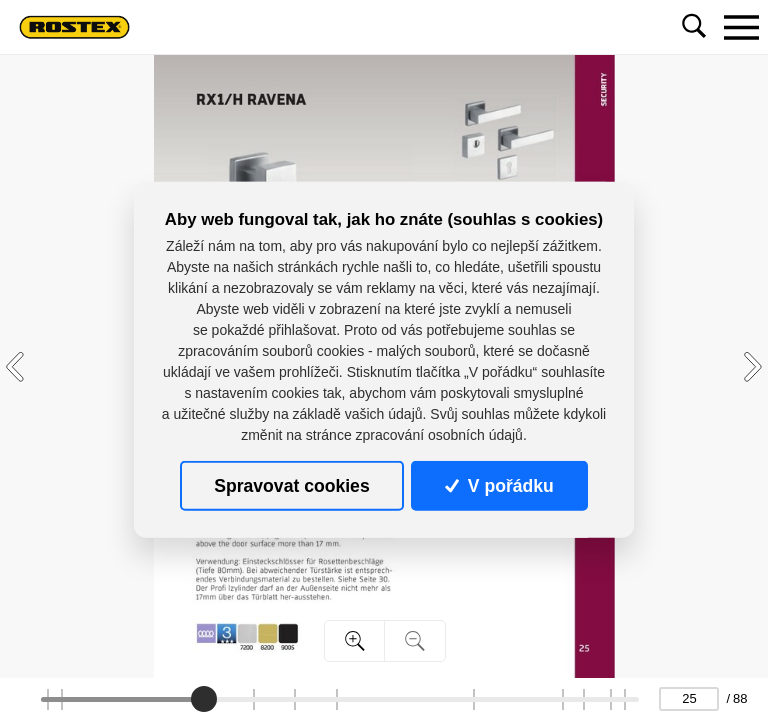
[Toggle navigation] (741, 27)
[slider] (204, 699)
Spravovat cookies (291, 486)
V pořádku (499, 486)
